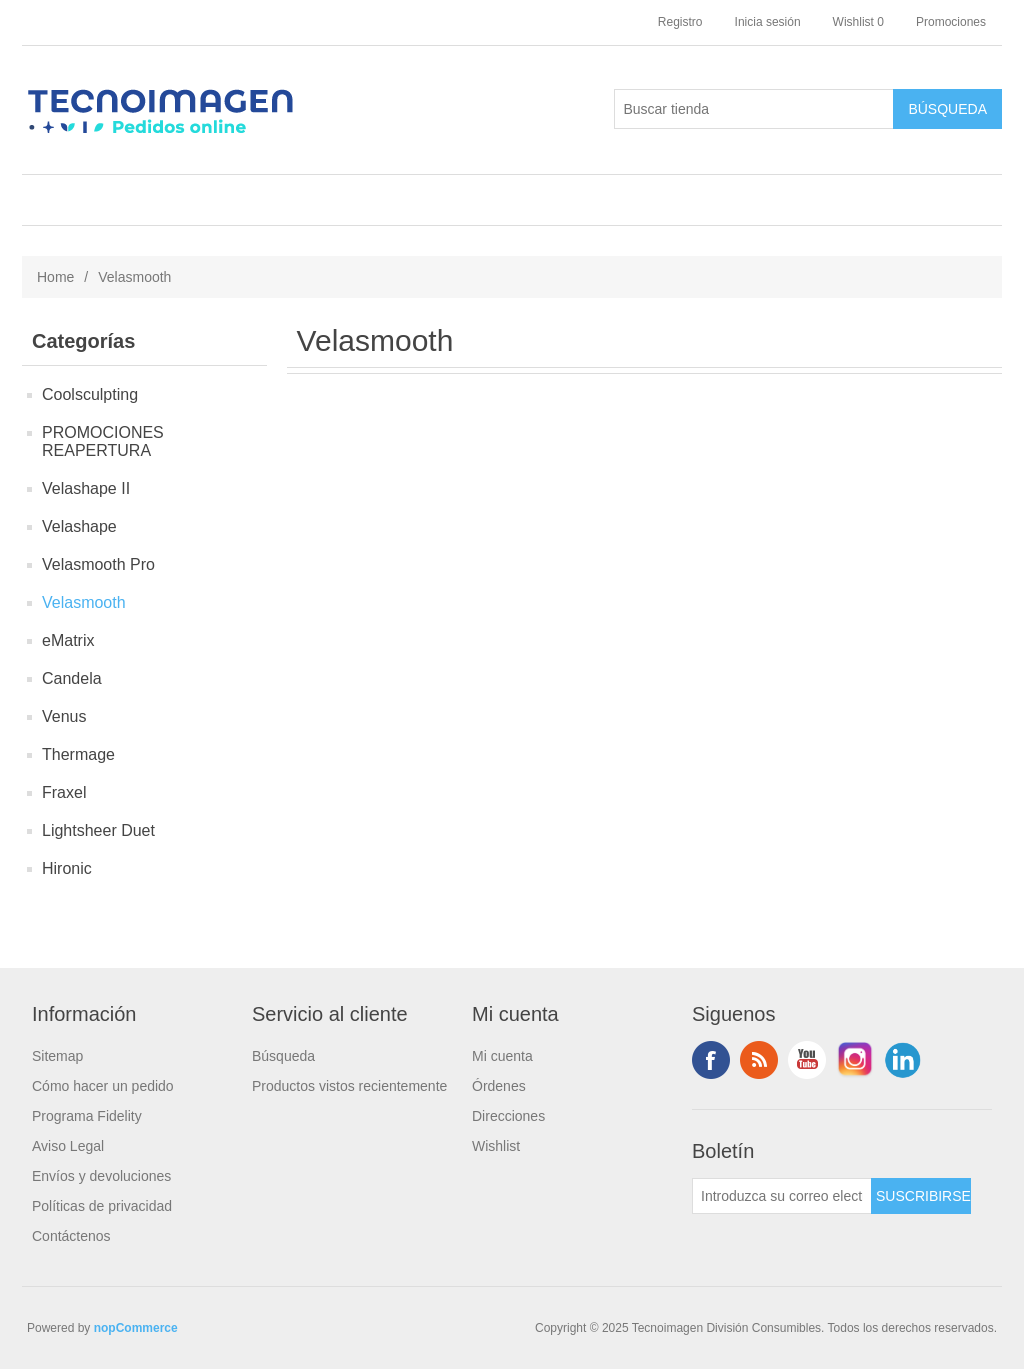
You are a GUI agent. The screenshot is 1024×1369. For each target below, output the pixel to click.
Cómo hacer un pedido (103, 1086)
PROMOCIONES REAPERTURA (103, 441)
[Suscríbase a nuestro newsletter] (782, 1196)
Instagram (855, 1060)
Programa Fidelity (87, 1116)
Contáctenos (71, 1236)
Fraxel (64, 792)
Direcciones (508, 1116)
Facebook (711, 1060)
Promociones (951, 22)
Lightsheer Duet (98, 830)
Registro (680, 22)
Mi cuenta (502, 1056)
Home (55, 277)
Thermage (78, 754)
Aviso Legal (68, 1146)
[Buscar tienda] (754, 109)
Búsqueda (283, 1056)
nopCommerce (136, 1328)
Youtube (807, 1060)
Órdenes (499, 1086)
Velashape (79, 526)
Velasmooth (84, 602)
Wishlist (496, 1146)
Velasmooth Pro (98, 564)
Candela (72, 678)
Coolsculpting (90, 394)
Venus (64, 716)
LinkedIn (903, 1060)
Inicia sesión (768, 22)
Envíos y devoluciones (101, 1176)
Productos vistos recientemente (349, 1086)
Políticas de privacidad (102, 1206)
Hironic (67, 868)
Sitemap (57, 1056)
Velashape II (86, 488)
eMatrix (68, 640)
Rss (759, 1060)
